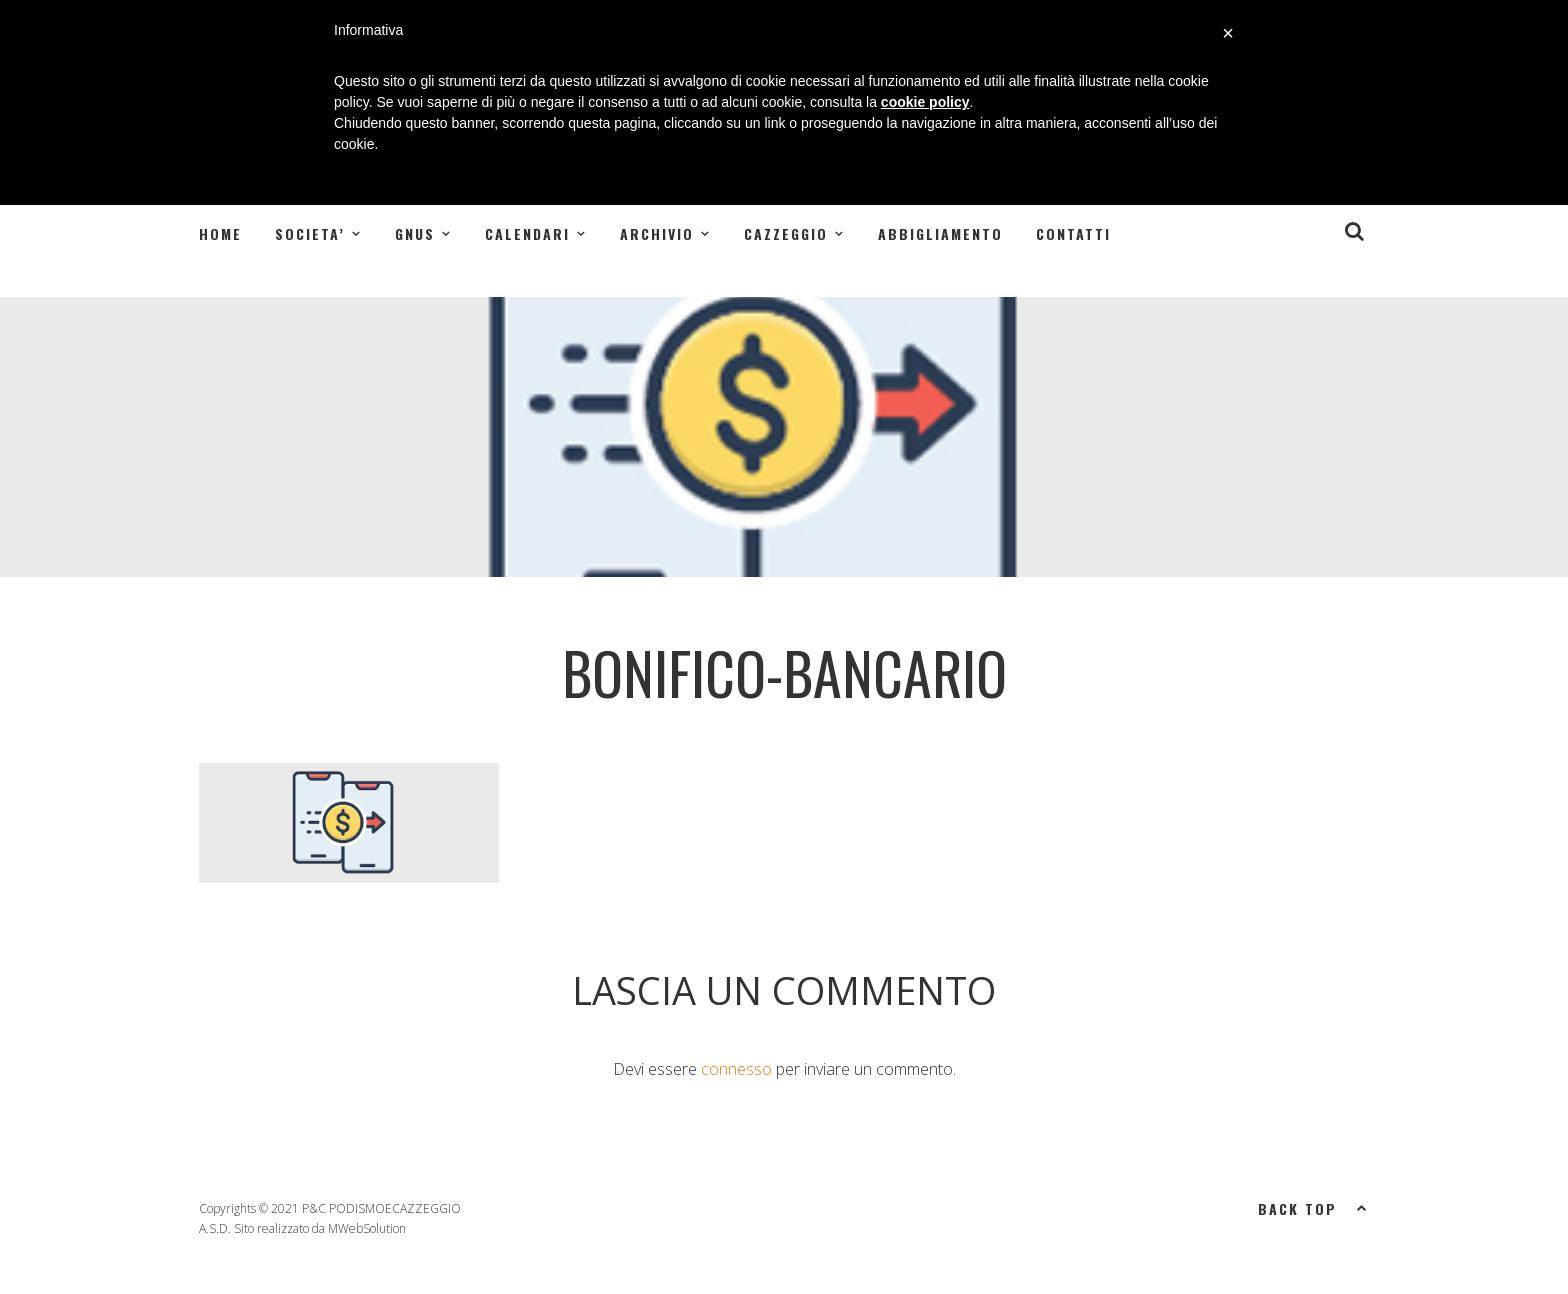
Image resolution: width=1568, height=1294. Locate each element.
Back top (1313, 1207)
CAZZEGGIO (786, 233)
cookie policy (925, 102)
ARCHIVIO (657, 233)
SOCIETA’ (310, 233)
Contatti (1073, 233)
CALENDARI (527, 233)
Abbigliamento (940, 233)
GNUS (415, 233)
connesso (736, 1069)
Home (220, 233)
